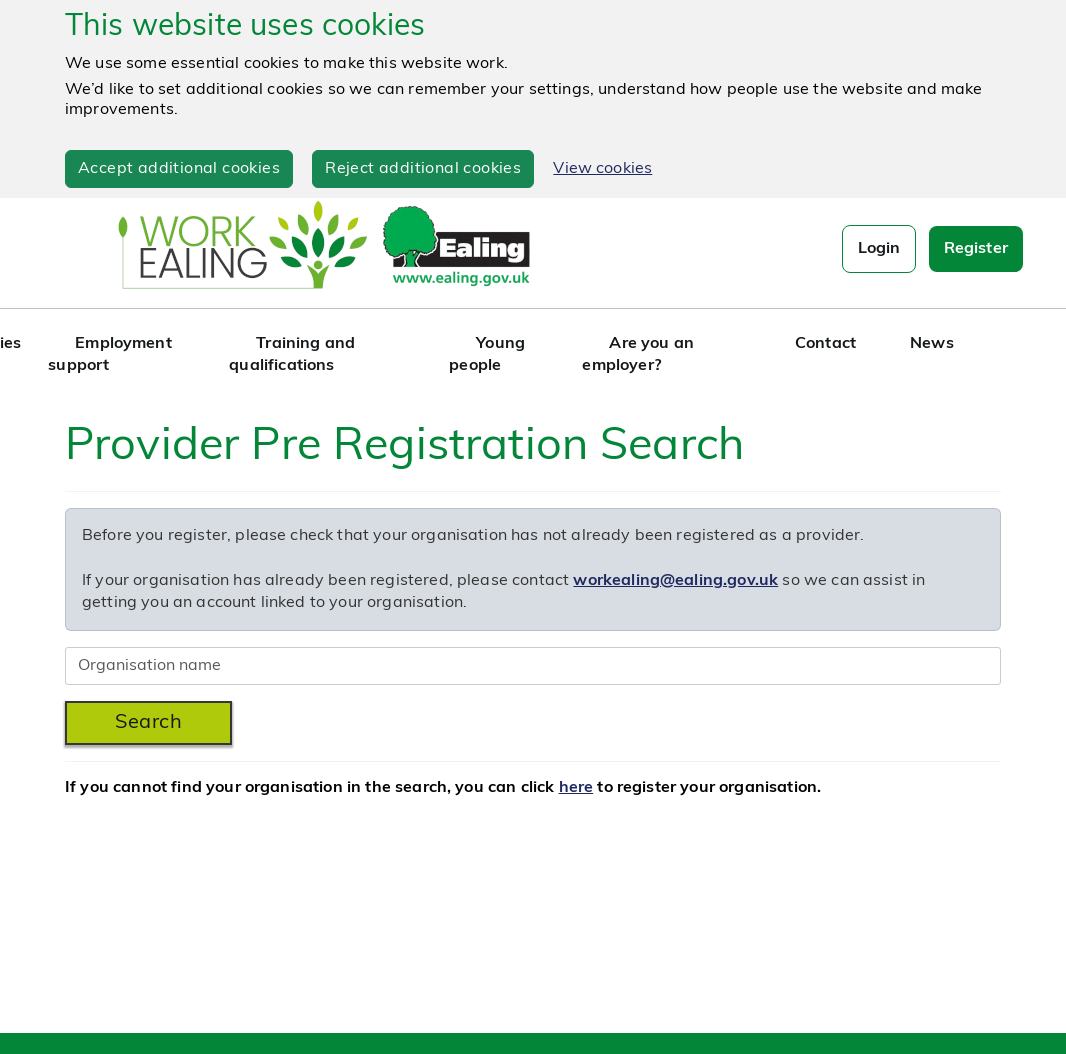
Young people (487, 355)
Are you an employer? (638, 355)
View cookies (602, 169)
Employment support (110, 355)
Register (973, 249)
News (932, 344)
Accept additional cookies (179, 169)
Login (879, 249)
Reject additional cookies (423, 169)
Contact (825, 344)
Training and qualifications (292, 355)
